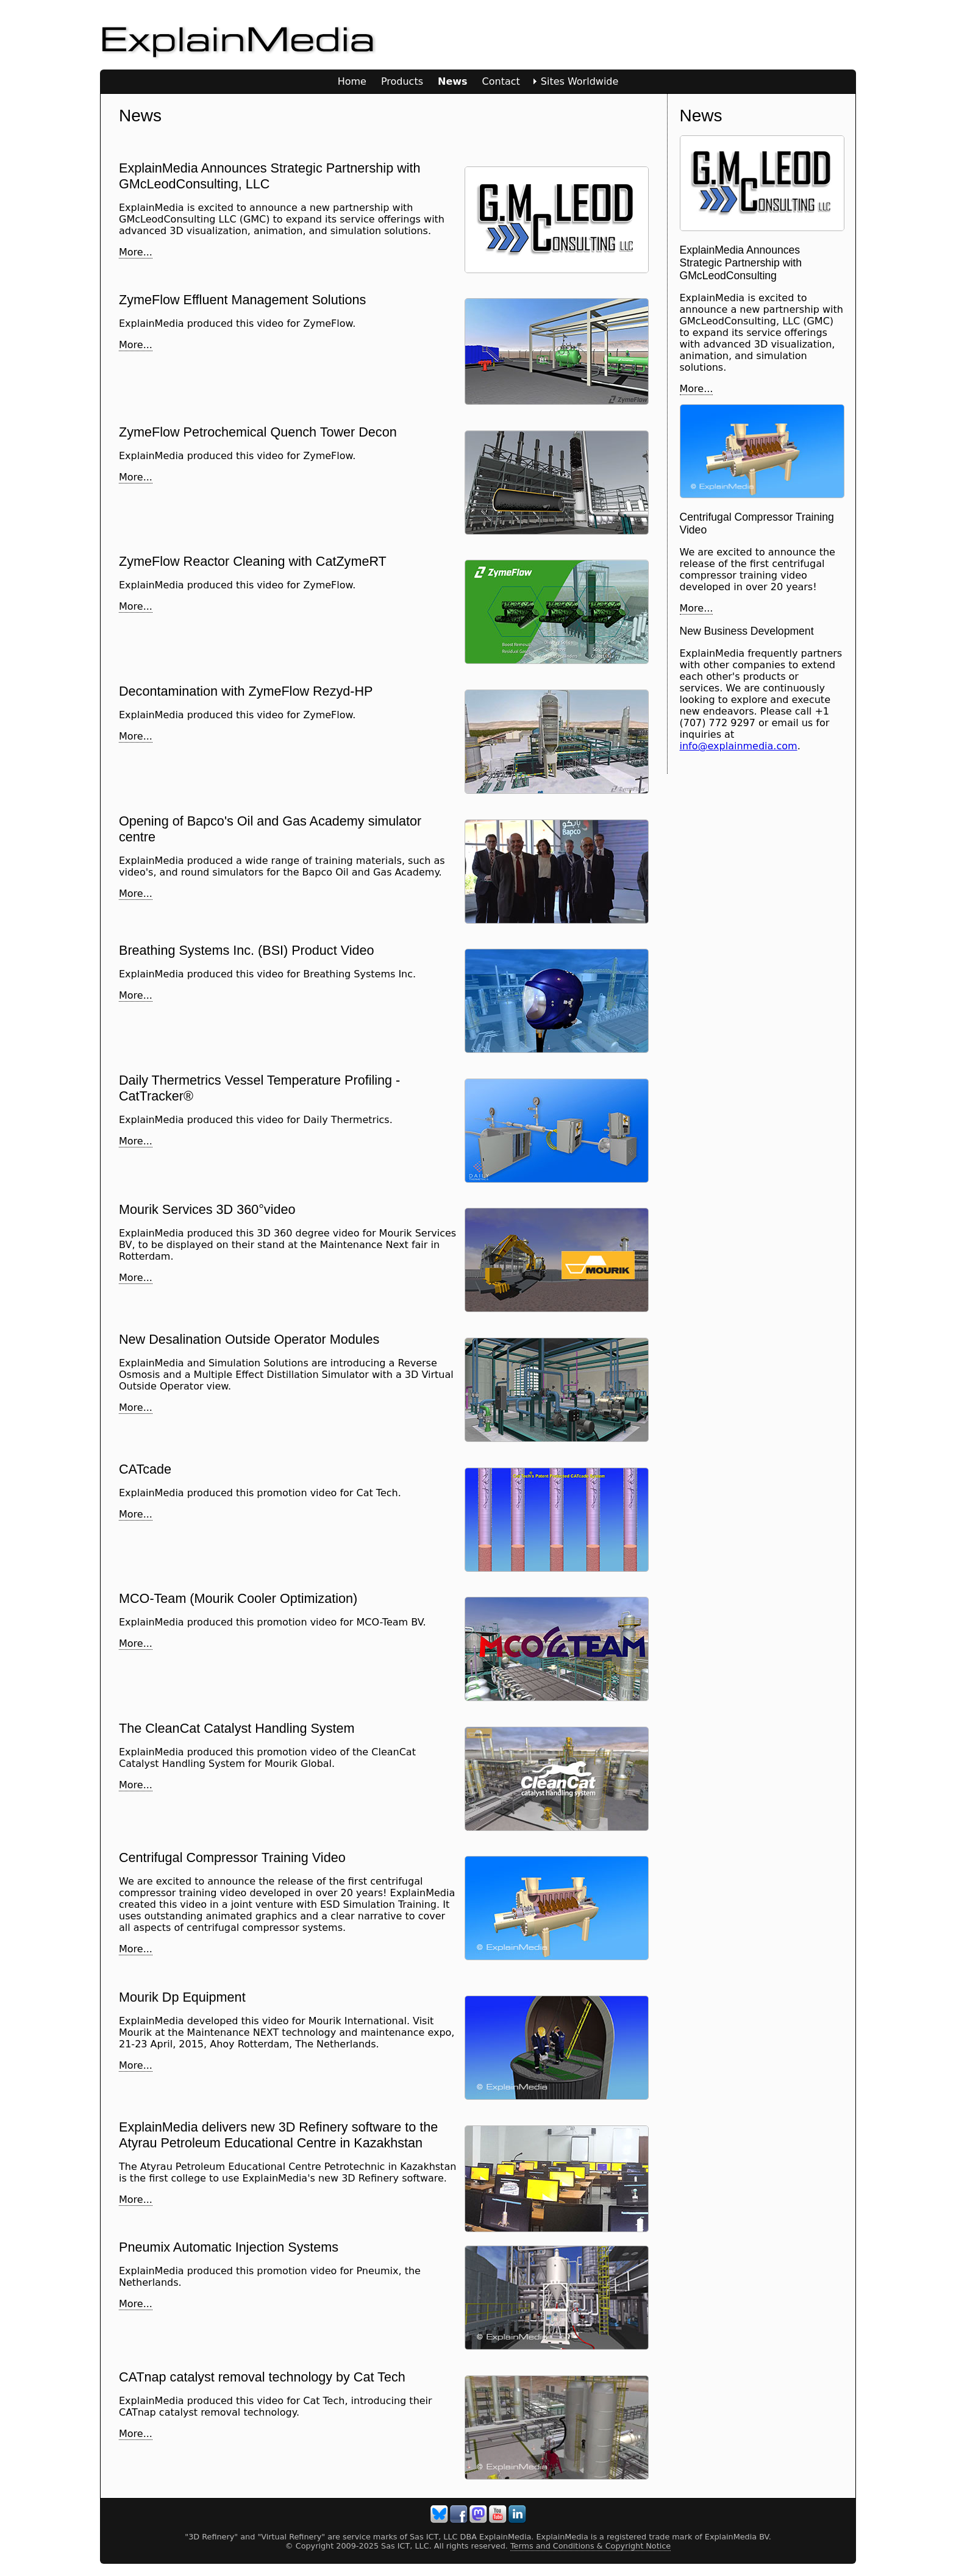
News (453, 81)
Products (402, 81)
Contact (501, 81)
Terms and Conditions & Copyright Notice (590, 2545)
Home (352, 81)
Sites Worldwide (580, 81)
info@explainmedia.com (738, 746)
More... (135, 252)
